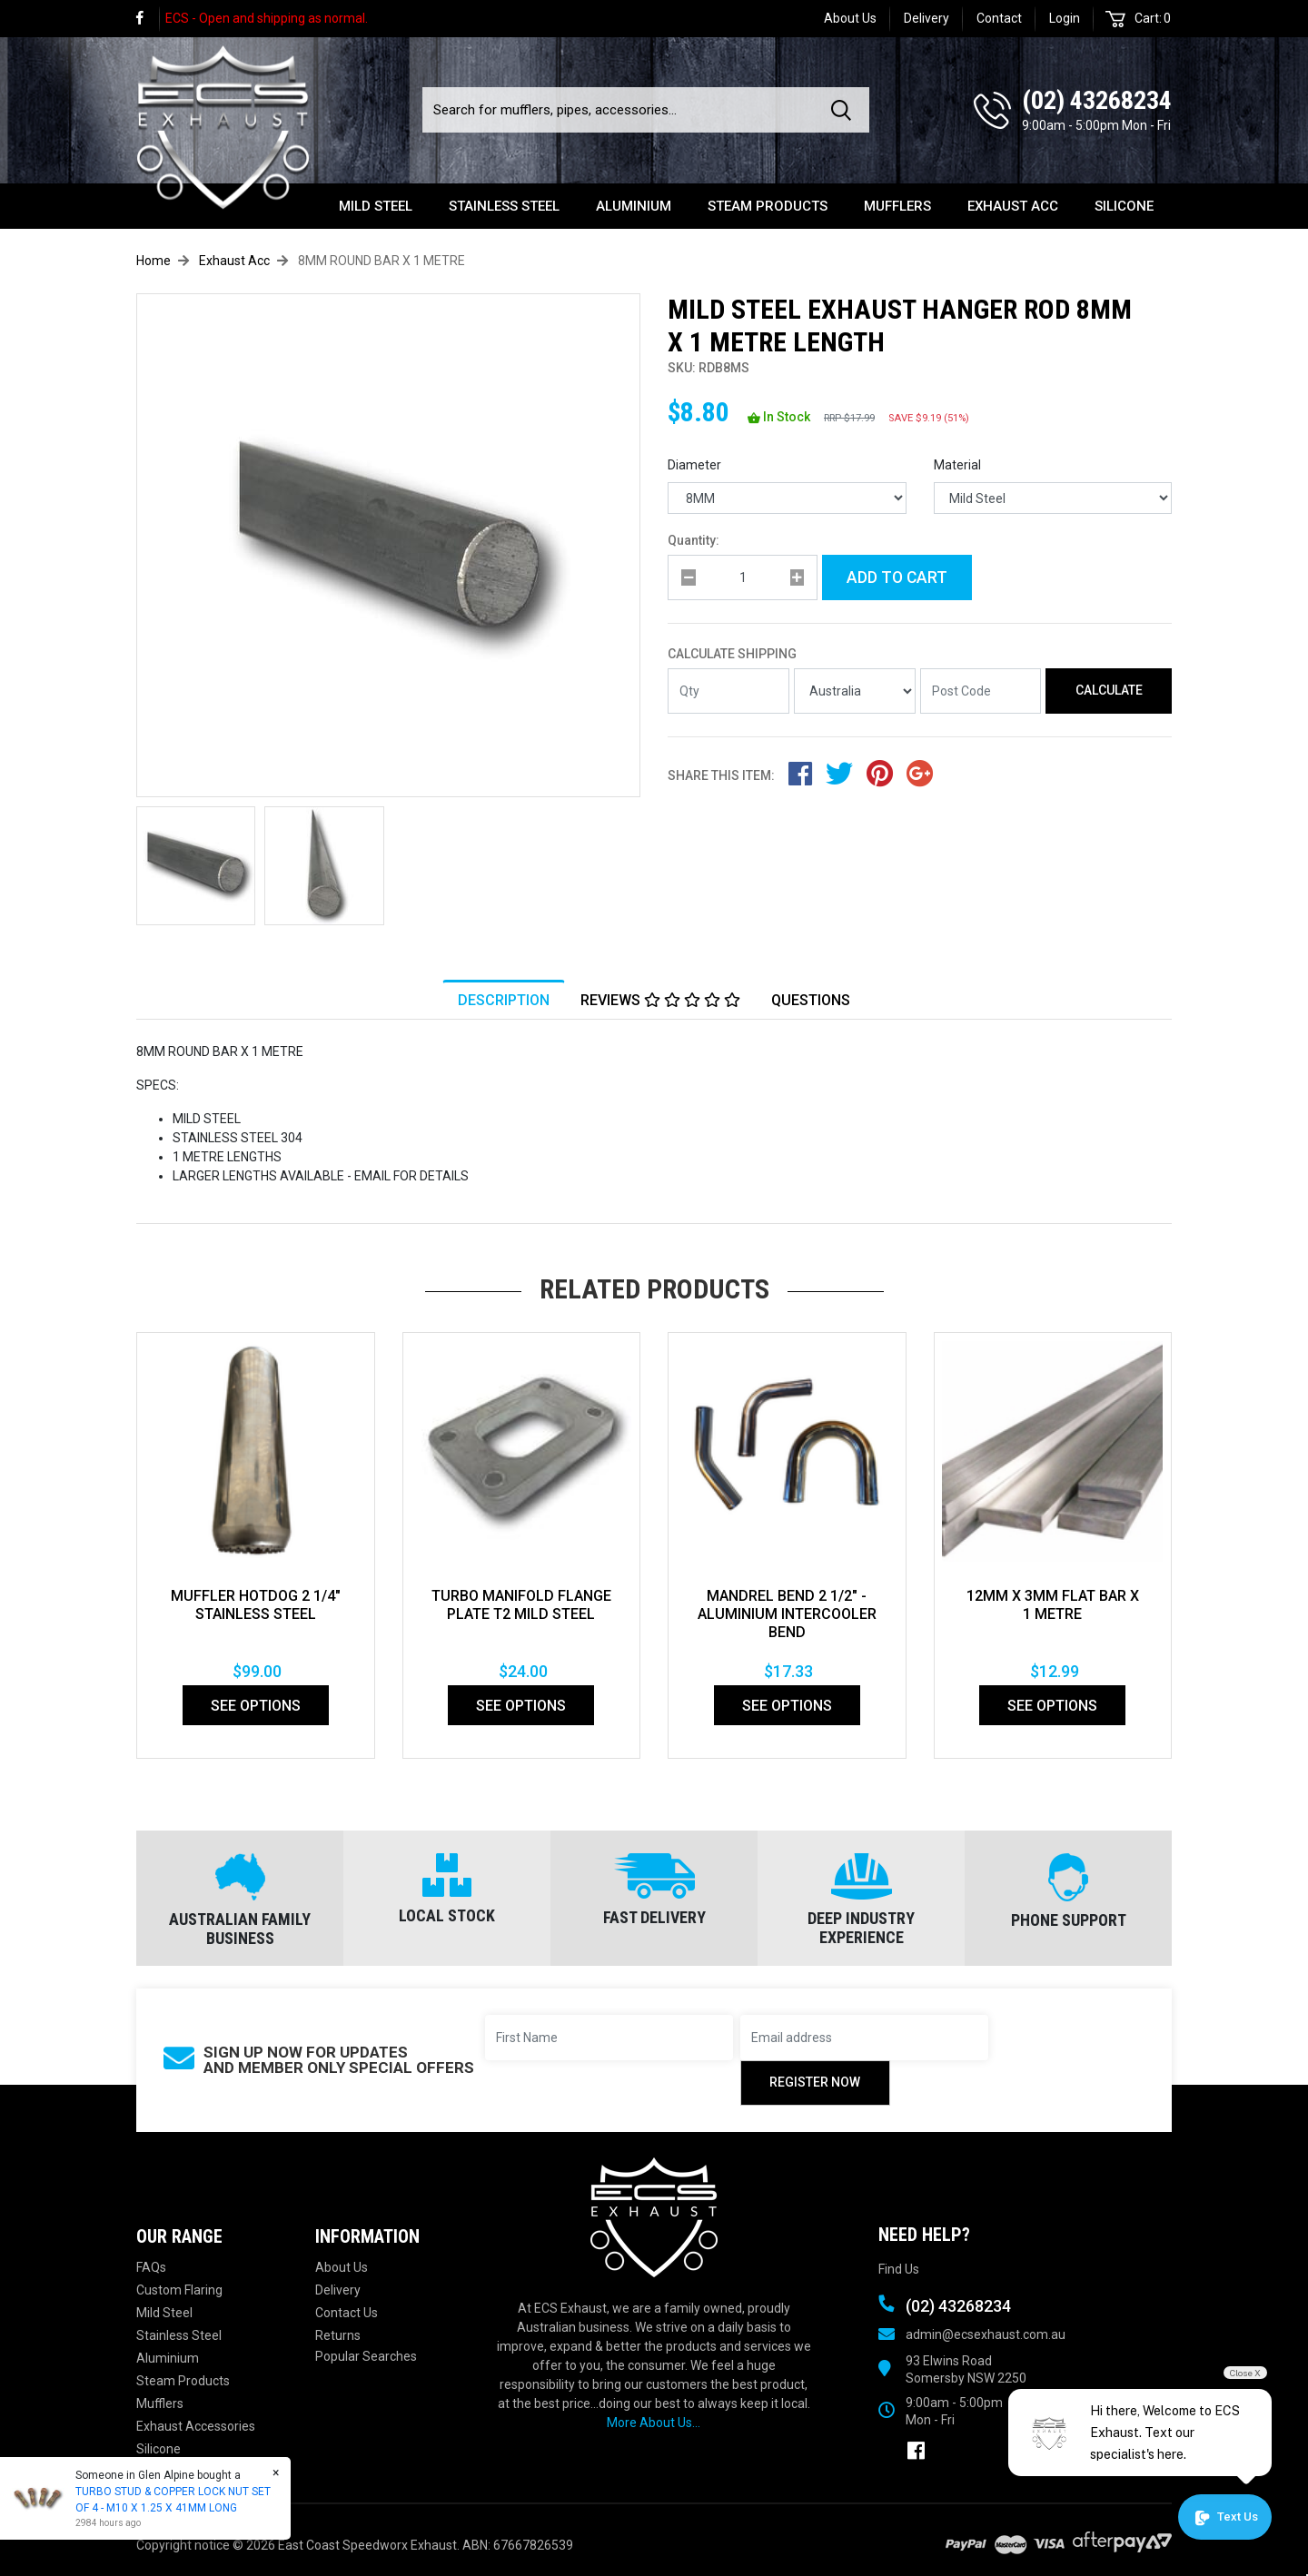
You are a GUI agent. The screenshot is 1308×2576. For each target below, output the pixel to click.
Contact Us (346, 2312)
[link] (148, 18)
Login (1064, 18)
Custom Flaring (179, 2290)
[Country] (855, 691)
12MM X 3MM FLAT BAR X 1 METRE (1052, 1605)
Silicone (1124, 206)
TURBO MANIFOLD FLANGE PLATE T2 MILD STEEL (521, 1605)
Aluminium (633, 206)
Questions (810, 1000)
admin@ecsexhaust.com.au (985, 2334)
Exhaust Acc (1012, 206)
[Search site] (844, 110)
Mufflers (897, 206)
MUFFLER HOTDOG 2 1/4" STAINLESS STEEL (256, 1605)
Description (504, 1000)
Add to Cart (897, 577)
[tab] (503, 1000)
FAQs (151, 2267)
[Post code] (981, 691)
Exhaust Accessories (195, 2426)
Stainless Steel (504, 206)
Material (957, 465)
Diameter (694, 465)
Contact (999, 18)
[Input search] (621, 110)
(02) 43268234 (1097, 100)
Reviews (660, 1000)
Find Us (898, 2269)
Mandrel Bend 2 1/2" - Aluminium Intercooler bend (787, 1614)
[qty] (743, 577)
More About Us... (653, 2422)
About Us (850, 18)
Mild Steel (375, 206)
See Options (256, 1705)
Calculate (1109, 690)
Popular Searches (366, 2356)
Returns (338, 2335)
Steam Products (767, 206)
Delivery (926, 18)
